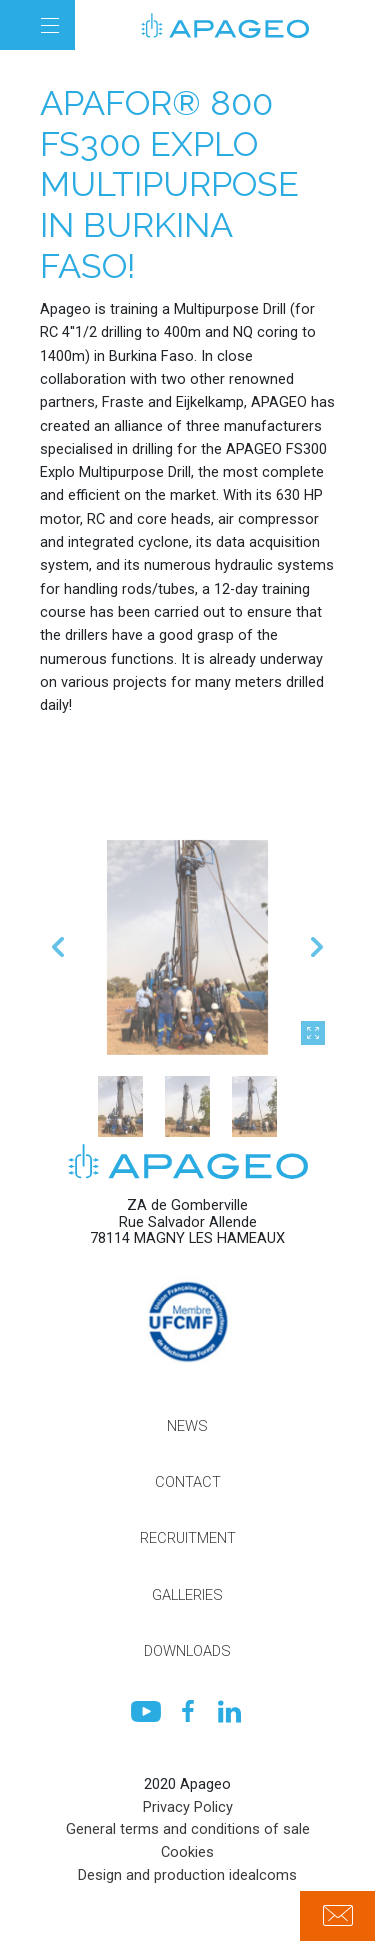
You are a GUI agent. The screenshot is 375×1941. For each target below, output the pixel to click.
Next (317, 1003)
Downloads (187, 1651)
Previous (58, 1003)
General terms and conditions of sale (188, 1829)
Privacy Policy (188, 1807)
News (187, 1426)
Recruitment (188, 1538)
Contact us (337, 1916)
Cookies (187, 1852)
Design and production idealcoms (187, 1875)
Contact (188, 1482)
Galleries (187, 1595)
